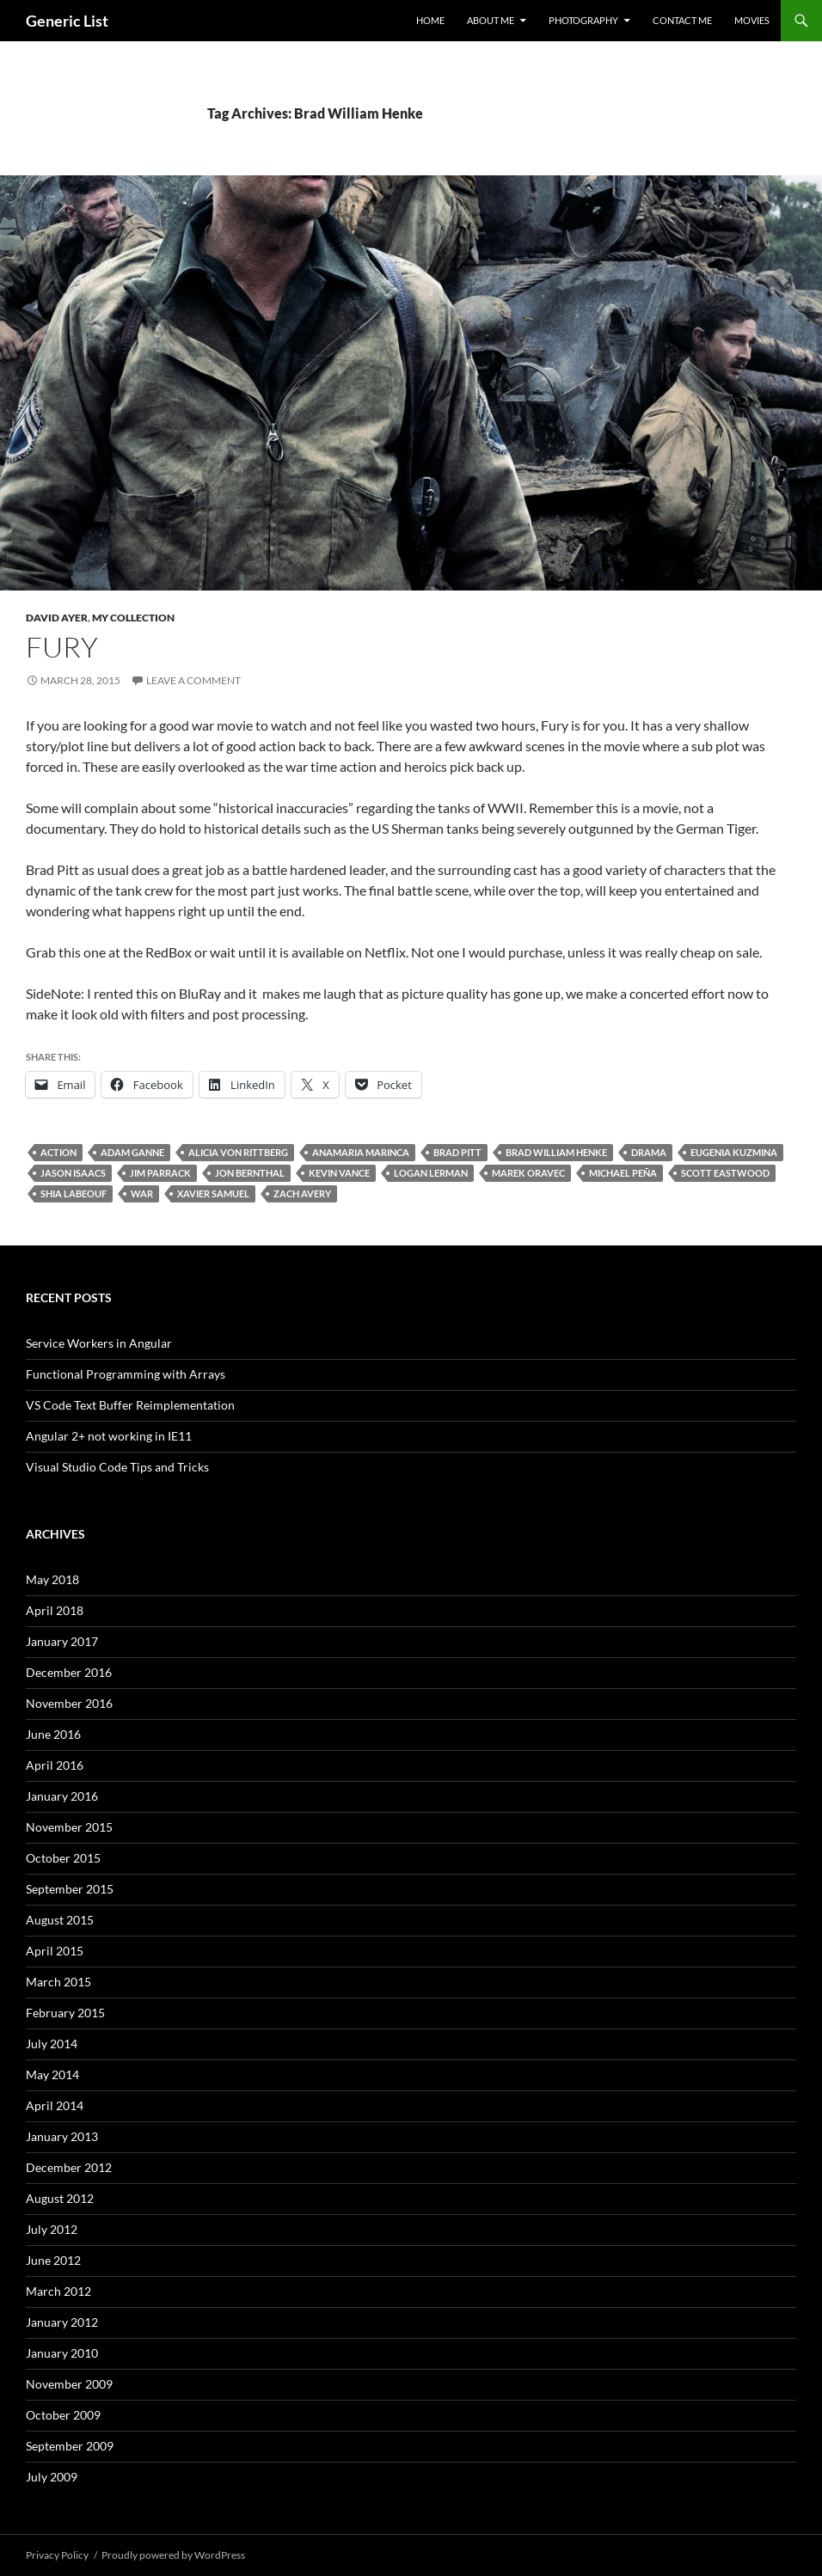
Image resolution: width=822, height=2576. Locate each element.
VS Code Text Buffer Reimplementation (130, 1405)
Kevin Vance (339, 1172)
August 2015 (60, 1919)
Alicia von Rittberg (238, 1152)
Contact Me (682, 20)
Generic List (67, 20)
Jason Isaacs (73, 1172)
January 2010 (62, 2353)
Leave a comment (193, 680)
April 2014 (54, 2105)
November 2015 (69, 1827)
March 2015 (58, 1981)
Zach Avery (302, 1193)
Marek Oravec (528, 1172)
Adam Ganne (132, 1152)
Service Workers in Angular (99, 1343)
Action (58, 1152)
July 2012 (51, 2229)
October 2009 (63, 2415)
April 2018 (54, 1610)
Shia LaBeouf (73, 1193)
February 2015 (65, 2012)
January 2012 (62, 2322)
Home (430, 20)
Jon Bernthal (250, 1172)
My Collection (133, 617)
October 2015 (63, 1858)
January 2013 (62, 2136)
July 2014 (51, 2043)
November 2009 (69, 2384)
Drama (648, 1152)
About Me (490, 20)
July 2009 (51, 2476)
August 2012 (60, 2198)
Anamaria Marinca (360, 1152)
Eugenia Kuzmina (733, 1152)
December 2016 (69, 1672)
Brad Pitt (457, 1152)
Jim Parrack (160, 1172)
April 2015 (54, 1950)
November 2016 (69, 1703)
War (142, 1193)
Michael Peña (623, 1172)
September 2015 (69, 1889)
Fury (62, 646)
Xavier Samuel (213, 1193)
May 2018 (52, 1579)
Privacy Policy (57, 2554)
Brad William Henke (556, 1152)
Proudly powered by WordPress (173, 2554)
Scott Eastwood (725, 1172)
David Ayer (57, 617)
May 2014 (52, 2074)
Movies (752, 20)
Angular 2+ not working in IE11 (109, 1436)
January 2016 (62, 1796)
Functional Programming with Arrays (125, 1374)
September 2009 (69, 2445)
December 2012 (69, 2167)
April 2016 (54, 1765)
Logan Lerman (431, 1172)
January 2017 (62, 1641)
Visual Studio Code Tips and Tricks (117, 1466)
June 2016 (53, 1734)
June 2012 (53, 2260)
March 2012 (58, 2291)
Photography (583, 20)
